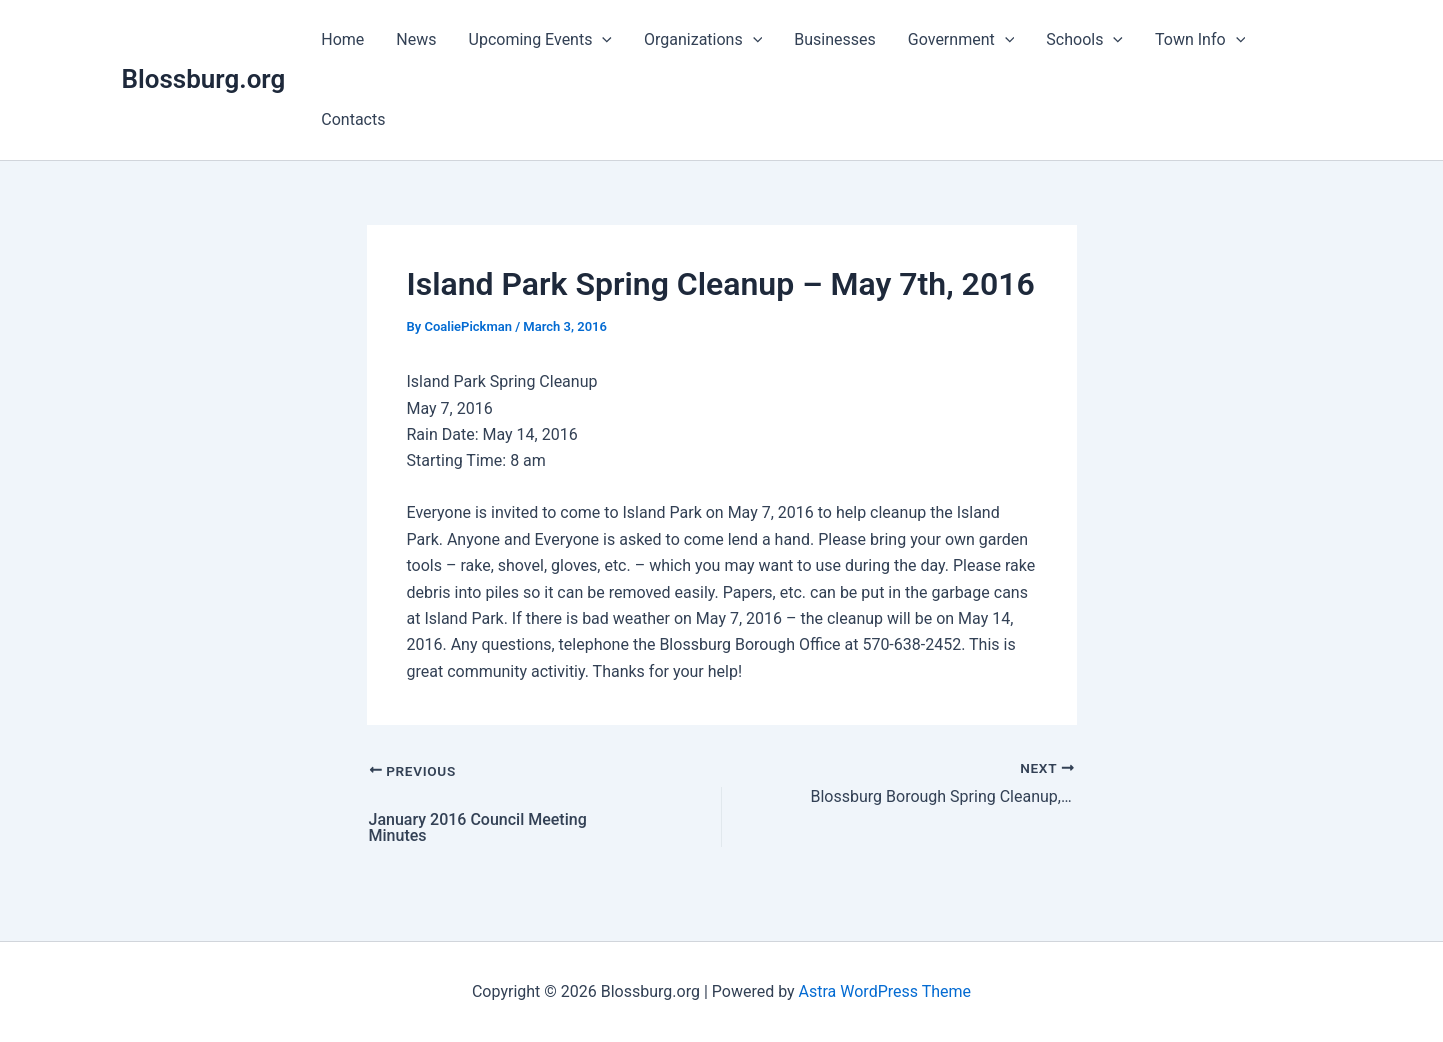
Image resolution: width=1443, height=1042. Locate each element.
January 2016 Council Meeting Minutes (478, 828)
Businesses (835, 39)
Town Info (1200, 40)
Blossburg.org (204, 79)
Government (961, 40)
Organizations (703, 40)
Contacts (353, 119)
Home (342, 39)
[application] (602, 40)
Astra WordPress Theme (885, 991)
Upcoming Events (541, 40)
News (416, 39)
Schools (1084, 40)
